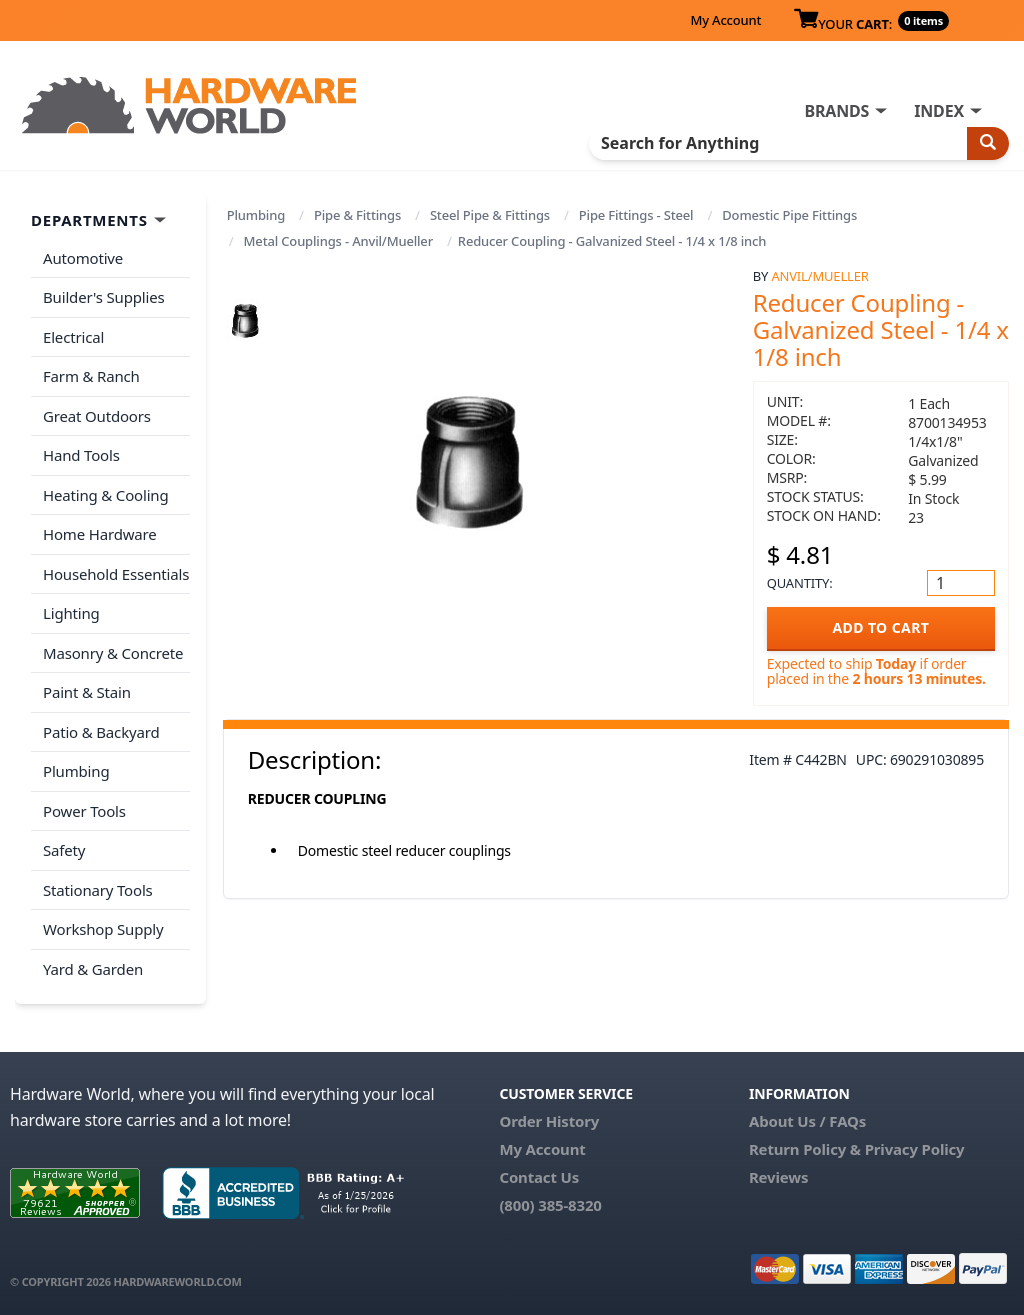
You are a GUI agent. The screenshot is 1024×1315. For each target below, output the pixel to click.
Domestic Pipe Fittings (789, 215)
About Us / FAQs (807, 1121)
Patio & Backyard (101, 732)
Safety (64, 850)
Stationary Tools (98, 890)
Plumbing (256, 215)
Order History (549, 1121)
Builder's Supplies (104, 297)
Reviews (778, 1177)
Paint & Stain (87, 692)
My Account (725, 20)
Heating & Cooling (106, 495)
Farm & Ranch (91, 376)
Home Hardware (100, 534)
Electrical (73, 337)
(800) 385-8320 (550, 1205)
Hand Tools (81, 455)
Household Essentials (116, 574)
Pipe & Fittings (357, 215)
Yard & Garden (93, 969)
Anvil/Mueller (819, 276)
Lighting (71, 613)
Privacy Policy (915, 1149)
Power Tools (84, 811)
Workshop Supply (103, 929)
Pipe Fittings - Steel (636, 215)
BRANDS (836, 111)
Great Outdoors (97, 416)
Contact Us (539, 1177)
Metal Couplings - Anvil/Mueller (338, 241)
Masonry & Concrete (113, 653)
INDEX (939, 111)
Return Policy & (805, 1149)
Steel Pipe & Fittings (490, 215)
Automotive (83, 258)
